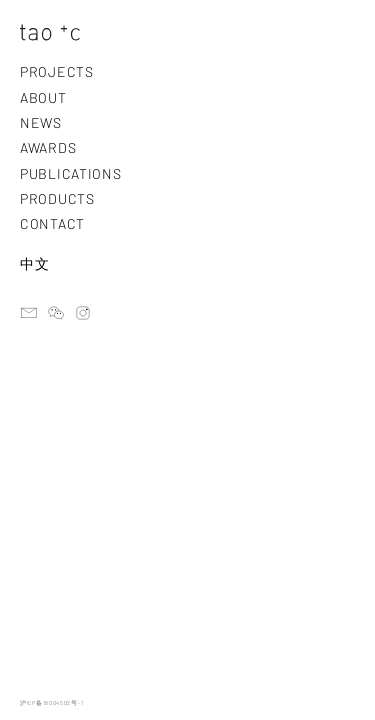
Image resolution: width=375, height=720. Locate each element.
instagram (83, 313)
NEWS (41, 122)
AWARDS (48, 147)
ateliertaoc (56, 313)
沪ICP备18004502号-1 (51, 702)
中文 (34, 263)
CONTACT (52, 223)
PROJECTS (57, 71)
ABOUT (43, 97)
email (29, 313)
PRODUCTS (57, 198)
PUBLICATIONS (70, 173)
